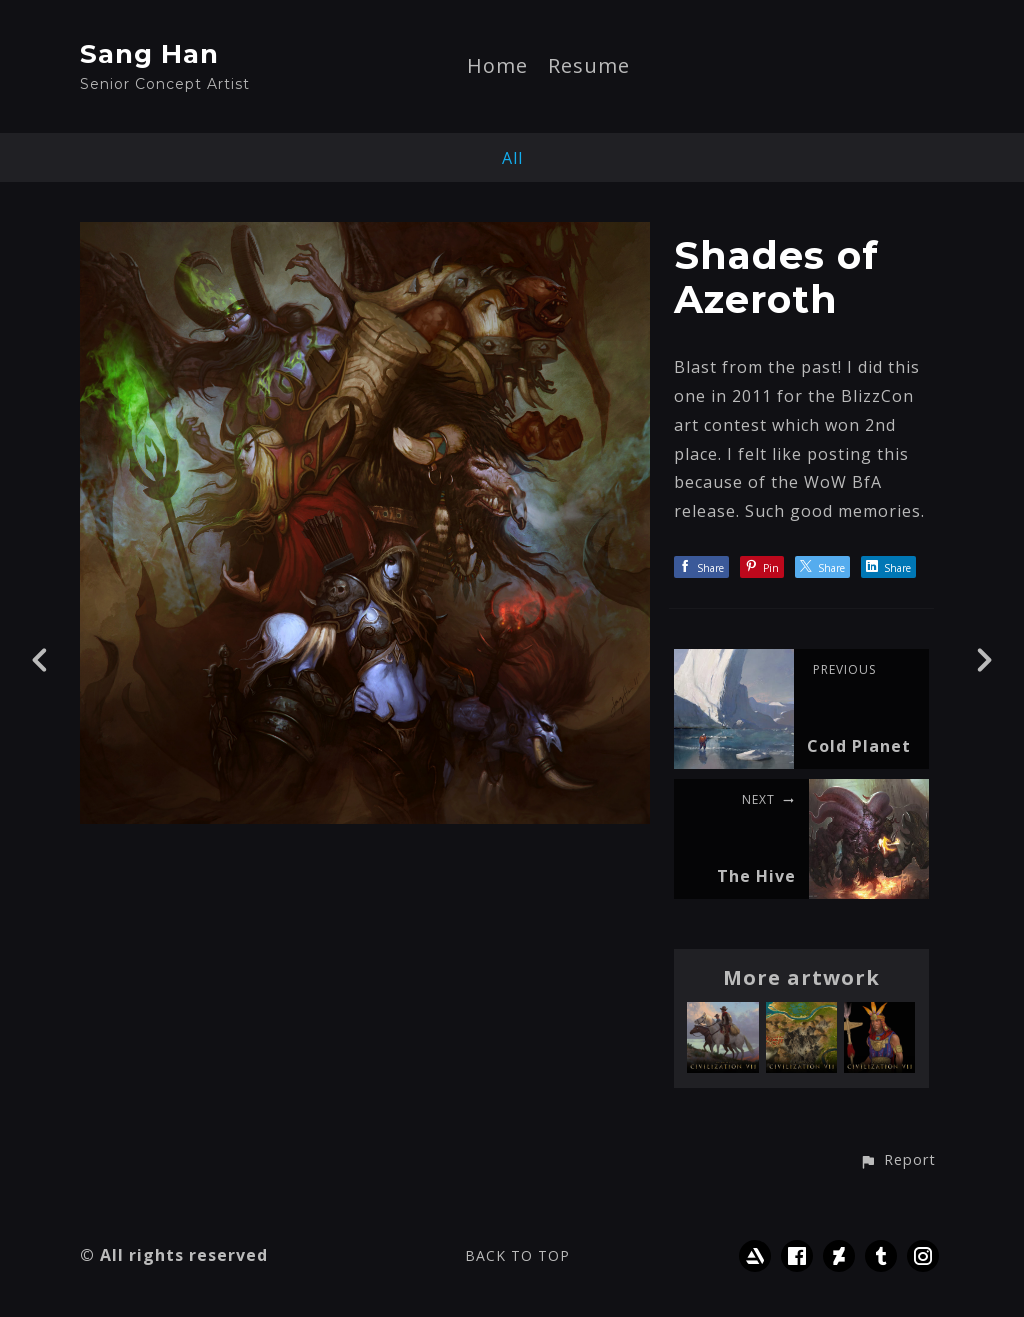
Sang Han (149, 54)
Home (497, 67)
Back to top (517, 1255)
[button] (897, 1161)
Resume (589, 67)
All (512, 158)
